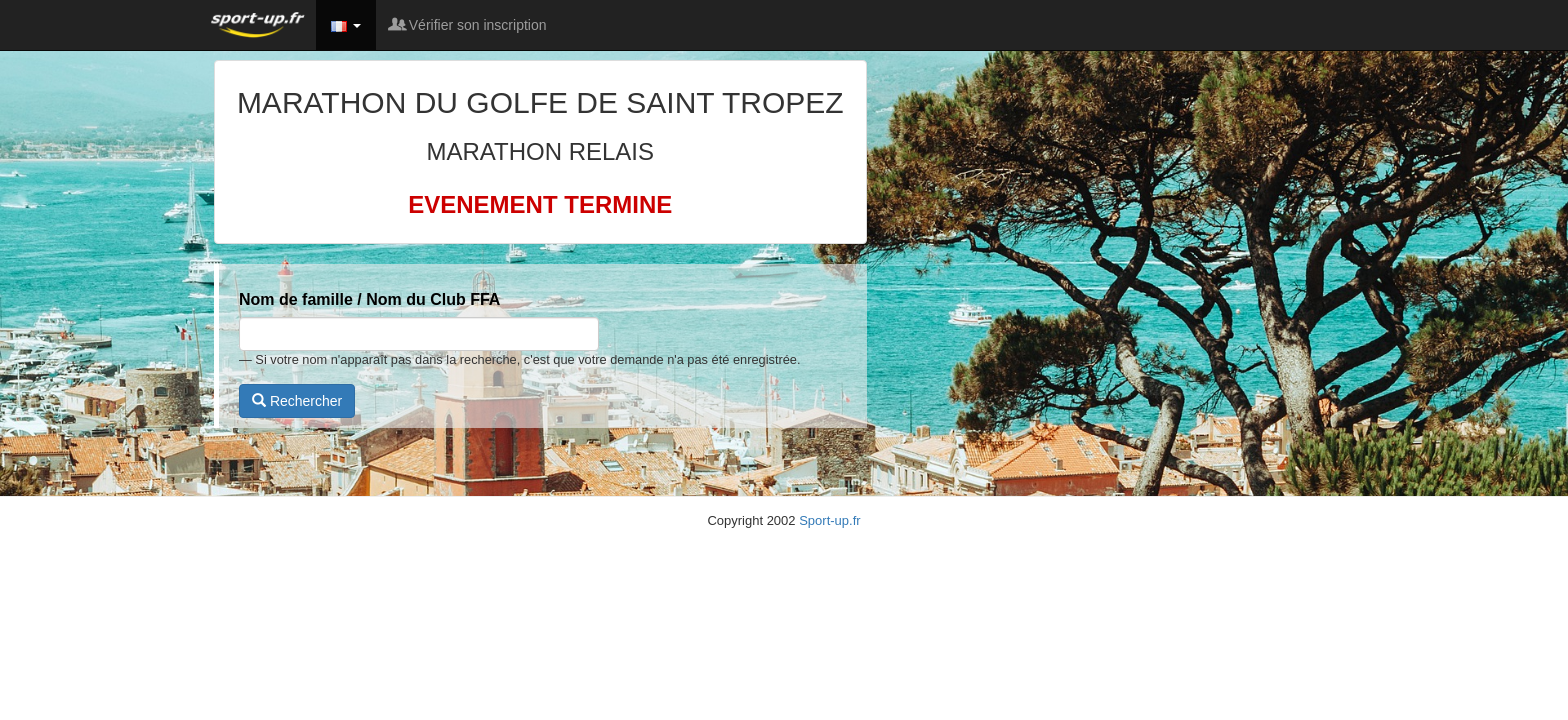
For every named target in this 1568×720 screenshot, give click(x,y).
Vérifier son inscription (469, 25)
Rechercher (297, 401)
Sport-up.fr (829, 520)
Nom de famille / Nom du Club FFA (369, 299)
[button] (346, 25)
